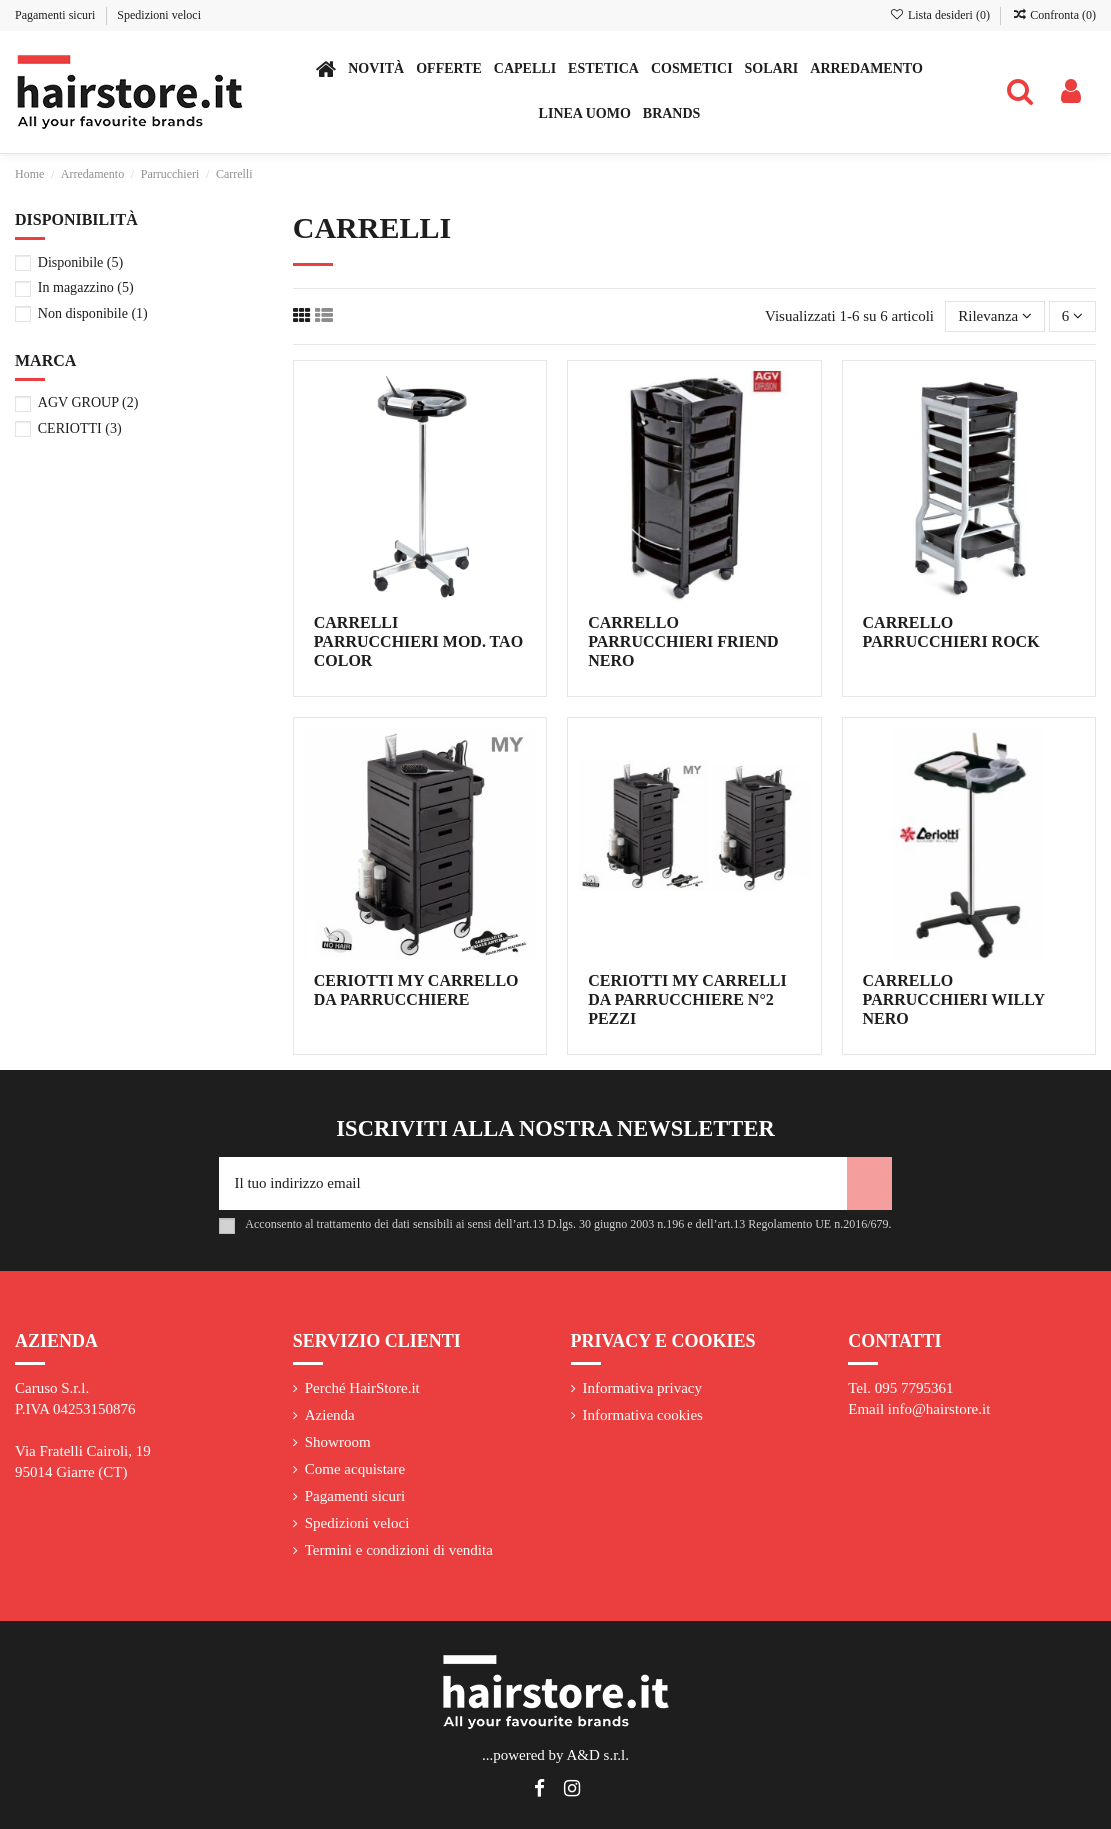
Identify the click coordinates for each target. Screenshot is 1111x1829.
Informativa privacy (643, 1388)
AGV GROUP (88, 402)
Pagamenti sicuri (56, 15)
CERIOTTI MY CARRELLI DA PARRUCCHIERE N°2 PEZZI (687, 999)
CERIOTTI (80, 428)
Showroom (338, 1442)
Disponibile (80, 262)
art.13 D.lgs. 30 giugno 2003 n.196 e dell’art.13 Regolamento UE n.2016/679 (703, 1224)
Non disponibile (93, 313)
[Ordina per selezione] (995, 316)
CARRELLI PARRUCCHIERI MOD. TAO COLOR (418, 641)
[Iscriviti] (869, 1183)
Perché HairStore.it (362, 1388)
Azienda (330, 1415)
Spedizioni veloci (159, 15)
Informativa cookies (643, 1415)
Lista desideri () (941, 15)
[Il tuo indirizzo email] (532, 1183)
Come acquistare (355, 1469)
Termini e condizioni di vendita (399, 1550)
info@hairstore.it (939, 1409)
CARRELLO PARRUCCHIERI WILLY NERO (954, 999)
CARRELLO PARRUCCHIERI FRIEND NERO (683, 641)
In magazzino (86, 287)
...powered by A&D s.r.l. (555, 1755)
